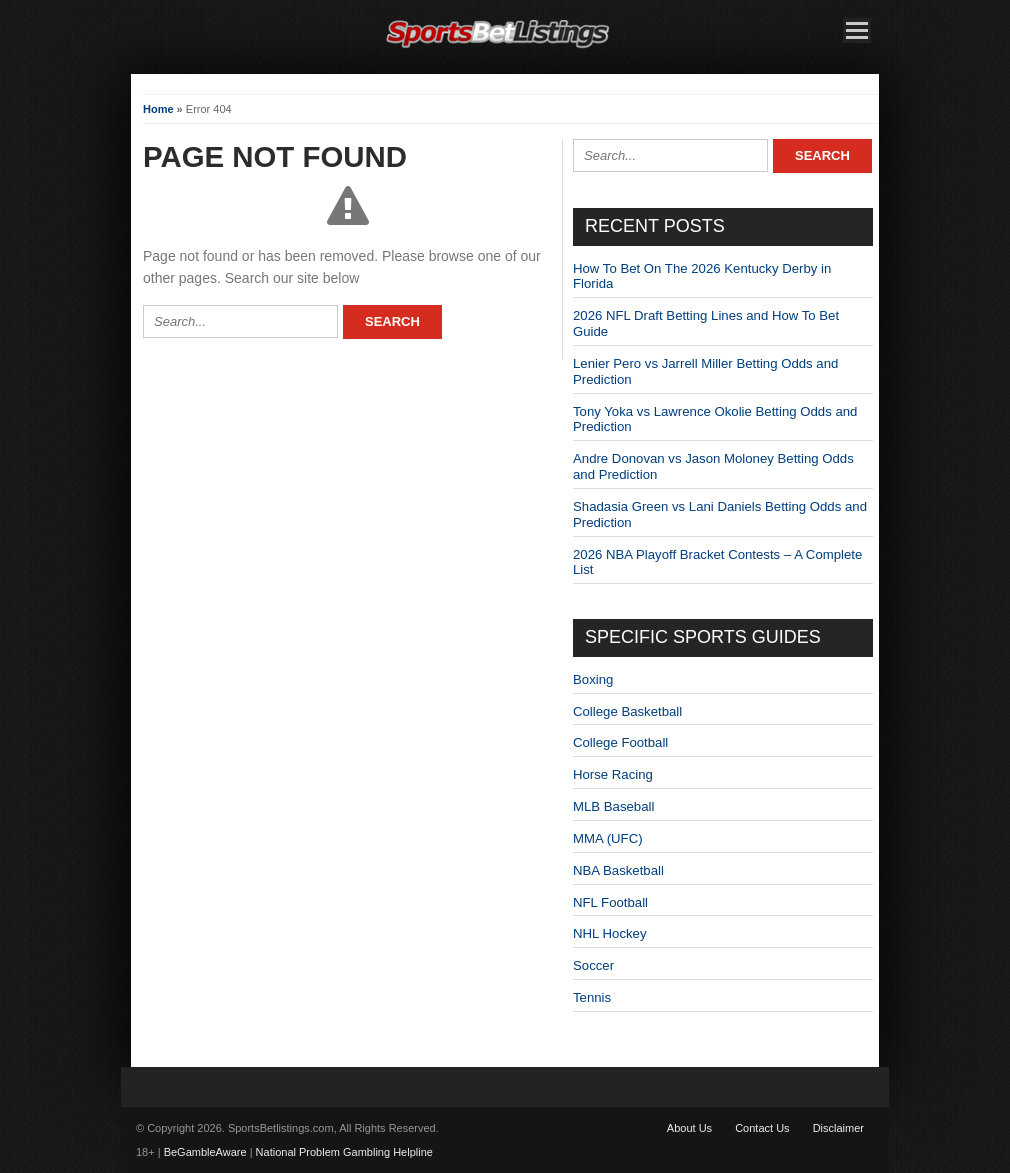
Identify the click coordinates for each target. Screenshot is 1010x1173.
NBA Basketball (618, 870)
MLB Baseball (613, 806)
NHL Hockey (610, 933)
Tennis (592, 997)
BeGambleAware (205, 1152)
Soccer (593, 965)
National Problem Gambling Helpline (344, 1152)
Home (158, 109)
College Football (620, 742)
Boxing (593, 679)
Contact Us (762, 1128)
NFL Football (610, 902)
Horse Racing (613, 774)
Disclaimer (838, 1128)
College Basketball (627, 711)
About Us (689, 1128)
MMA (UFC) (608, 838)
